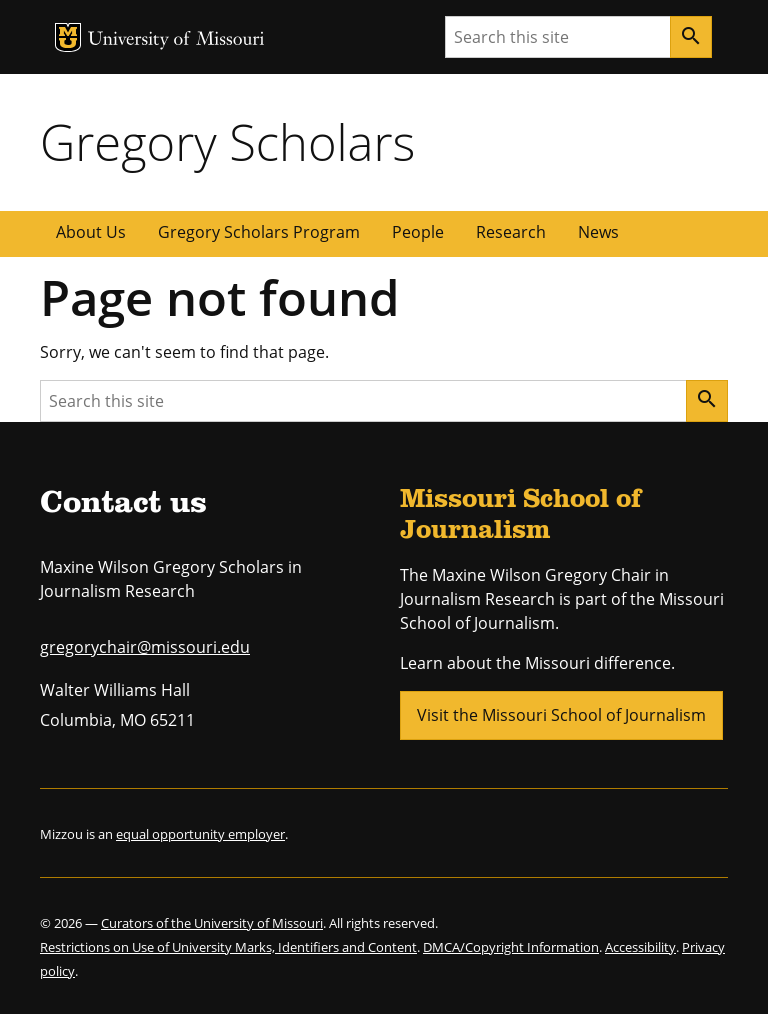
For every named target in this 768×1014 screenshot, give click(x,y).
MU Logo (68, 37)
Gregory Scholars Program (259, 232)
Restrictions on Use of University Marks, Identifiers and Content (228, 947)
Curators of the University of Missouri (212, 923)
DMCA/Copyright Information (511, 947)
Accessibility (640, 947)
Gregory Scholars (227, 142)
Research (511, 232)
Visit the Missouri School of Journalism (561, 715)
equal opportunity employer (200, 834)
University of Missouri (176, 40)
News (598, 232)
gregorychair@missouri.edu (145, 647)
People (418, 232)
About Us (91, 232)
